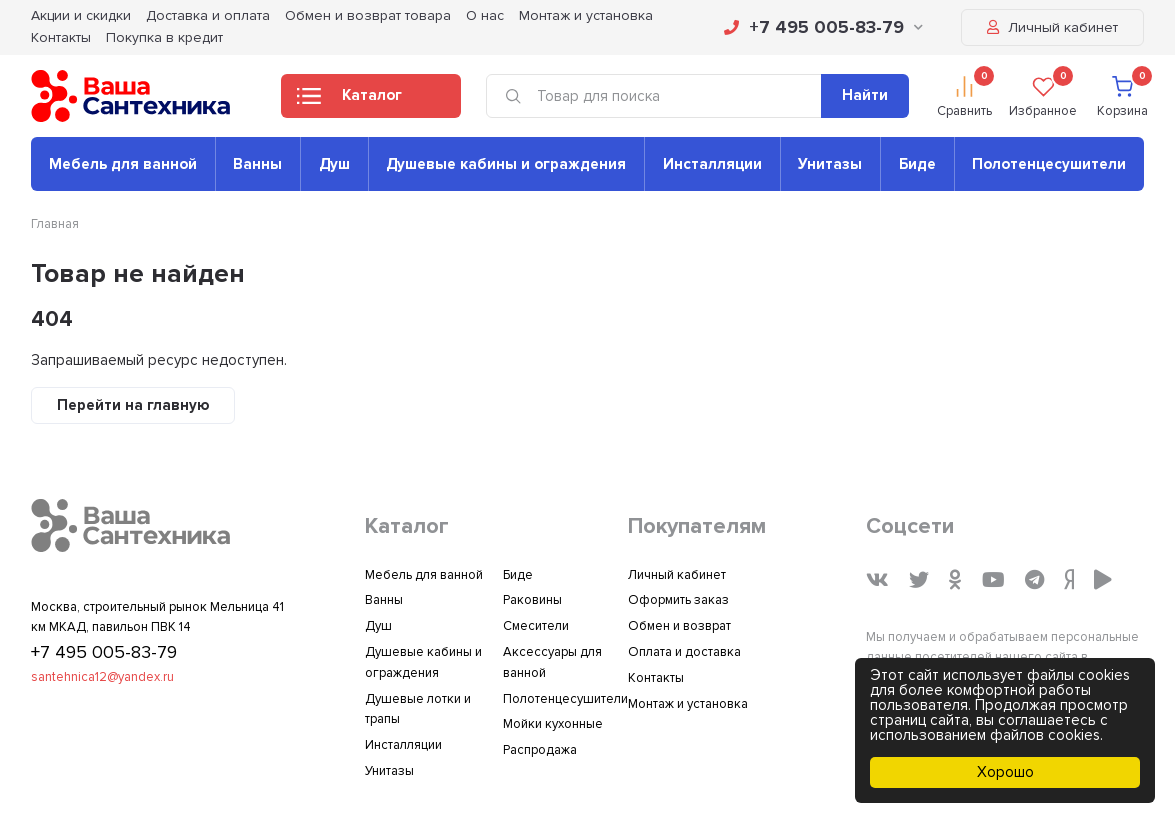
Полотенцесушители (1049, 164)
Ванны (257, 164)
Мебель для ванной (123, 164)
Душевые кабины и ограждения (506, 164)
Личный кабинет (1052, 27)
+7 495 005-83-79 (823, 27)
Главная (55, 224)
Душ (334, 164)
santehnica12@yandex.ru (102, 677)
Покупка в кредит (164, 37)
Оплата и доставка (684, 652)
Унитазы (830, 164)
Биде (917, 164)
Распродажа (540, 750)
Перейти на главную (133, 405)
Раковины (532, 600)
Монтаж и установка (688, 704)
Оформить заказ (678, 600)
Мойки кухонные (553, 724)
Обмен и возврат (679, 626)
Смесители (536, 626)
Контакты (61, 37)
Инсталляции (712, 164)
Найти (865, 95)
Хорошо (1005, 772)
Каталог (349, 101)
